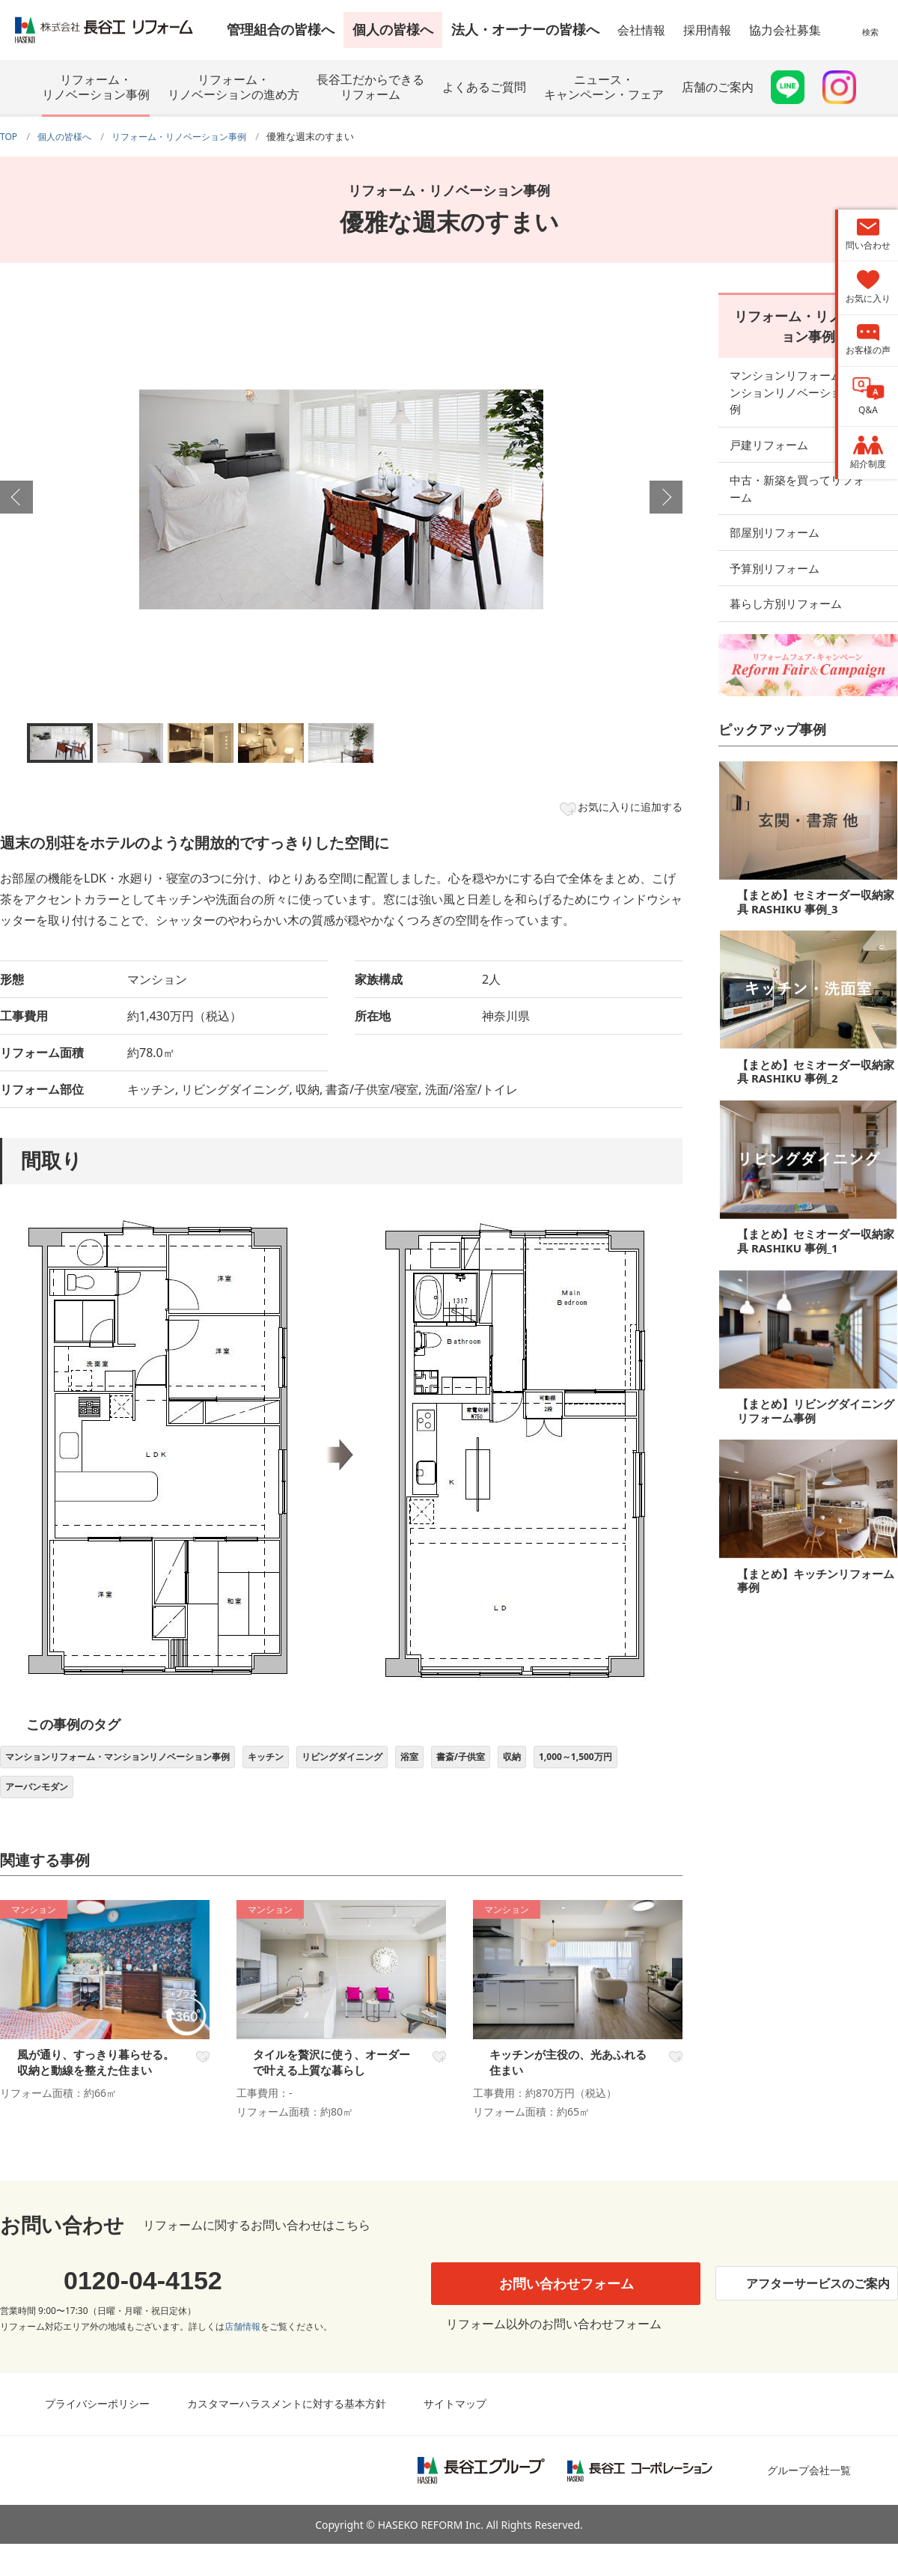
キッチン (311, 1764)
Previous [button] (16, 497)
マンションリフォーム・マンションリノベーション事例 (138, 1764)
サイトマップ (455, 2436)
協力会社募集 (785, 30)
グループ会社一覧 (809, 2503)
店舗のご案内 (718, 87)
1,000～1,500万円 (49, 1798)
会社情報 (641, 30)
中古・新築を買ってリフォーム (808, 458)
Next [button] (666, 497)
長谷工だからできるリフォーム (370, 87)
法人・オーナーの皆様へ (525, 29)
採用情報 (707, 30)
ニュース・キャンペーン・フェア (604, 87)
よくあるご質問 (484, 87)
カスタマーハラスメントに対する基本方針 (286, 2436)
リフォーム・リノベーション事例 (96, 87)
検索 (870, 40)
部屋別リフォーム (774, 494)
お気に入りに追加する (619, 809)
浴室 (478, 1764)
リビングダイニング (399, 1764)
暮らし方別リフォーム (786, 565)
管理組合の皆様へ (281, 29)
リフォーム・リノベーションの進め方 (233, 87)
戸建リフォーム (769, 422)
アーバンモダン (149, 1798)
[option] (341, 499)
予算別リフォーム (774, 530)
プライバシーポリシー (97, 2436)
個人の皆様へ (392, 29)
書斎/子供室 (538, 1764)
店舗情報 (242, 2358)
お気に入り (201, 2072)
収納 (597, 1764)
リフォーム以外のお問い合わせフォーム (550, 2356)
